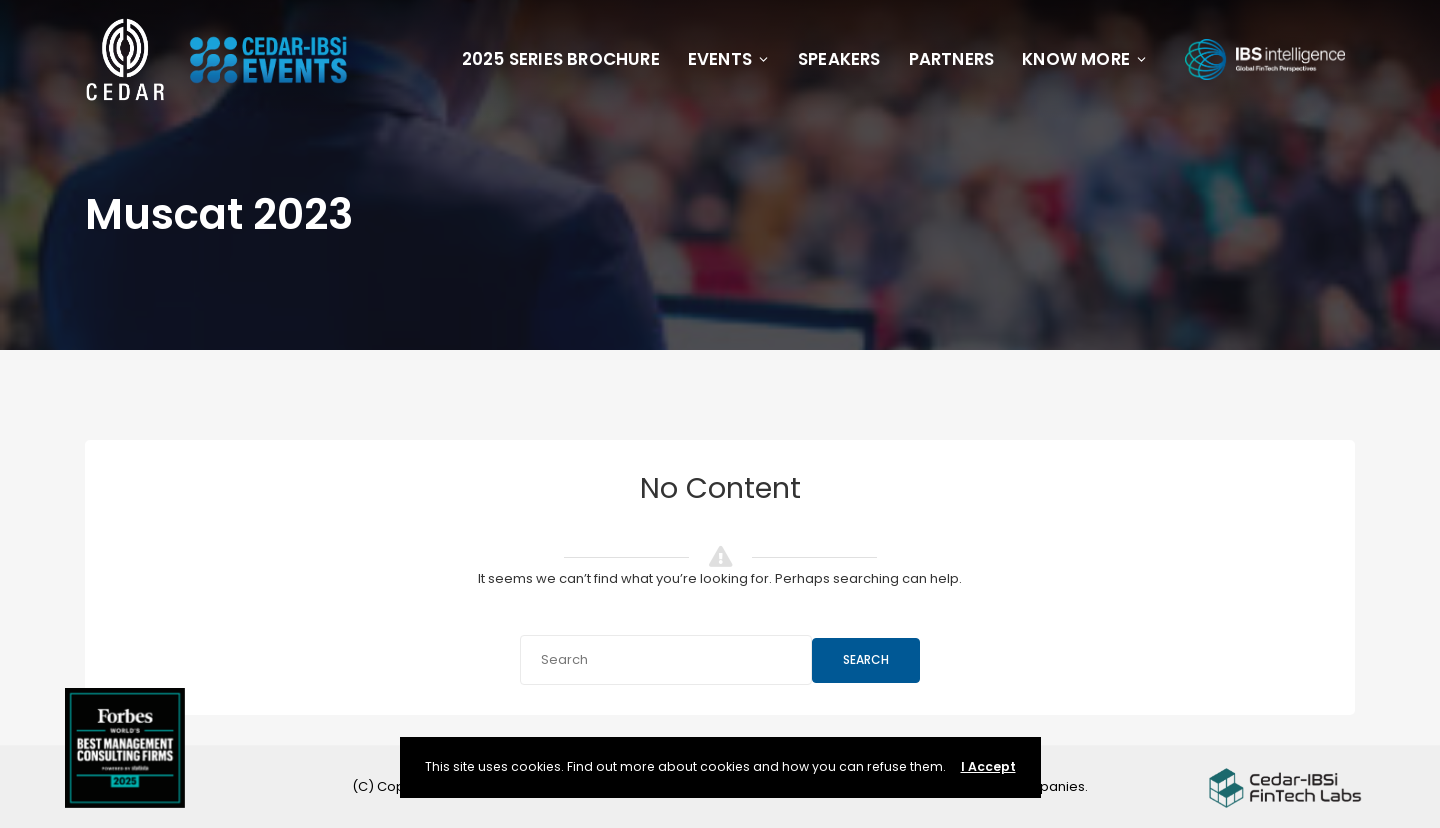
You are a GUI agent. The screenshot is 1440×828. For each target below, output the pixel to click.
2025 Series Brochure (561, 59)
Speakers (839, 59)
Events (729, 59)
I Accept (988, 766)
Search (866, 659)
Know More (1085, 59)
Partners (952, 59)
